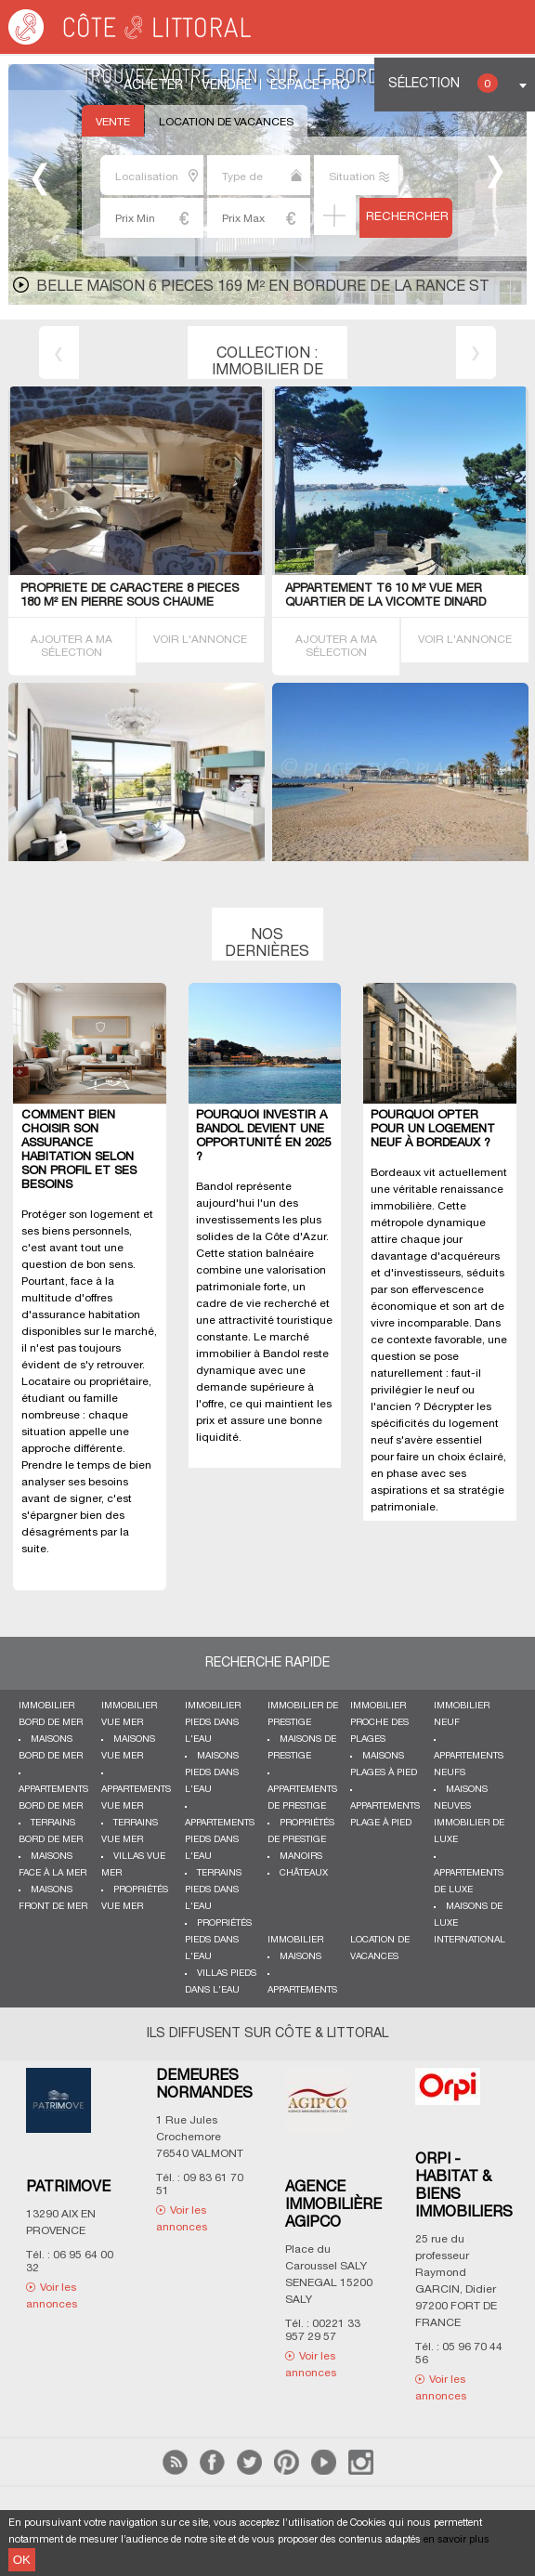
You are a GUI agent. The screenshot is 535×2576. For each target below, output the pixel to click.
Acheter (153, 86)
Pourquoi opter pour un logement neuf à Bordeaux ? (433, 1129)
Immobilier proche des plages (379, 1723)
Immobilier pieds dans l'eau (213, 1723)
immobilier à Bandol (248, 1354)
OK (22, 2560)
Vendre (227, 86)
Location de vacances (226, 122)
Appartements (302, 1990)
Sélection (443, 83)
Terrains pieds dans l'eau (213, 1890)
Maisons (300, 1957)
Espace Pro (310, 86)
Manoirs (301, 1856)
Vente (113, 122)
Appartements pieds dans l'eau (219, 1840)
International (469, 1940)
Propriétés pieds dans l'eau (218, 1940)
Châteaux (304, 1873)
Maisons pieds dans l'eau (212, 1773)
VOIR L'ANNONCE (200, 639)
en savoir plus (456, 2539)
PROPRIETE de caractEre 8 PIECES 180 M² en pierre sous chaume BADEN (129, 602)
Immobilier (295, 1940)
